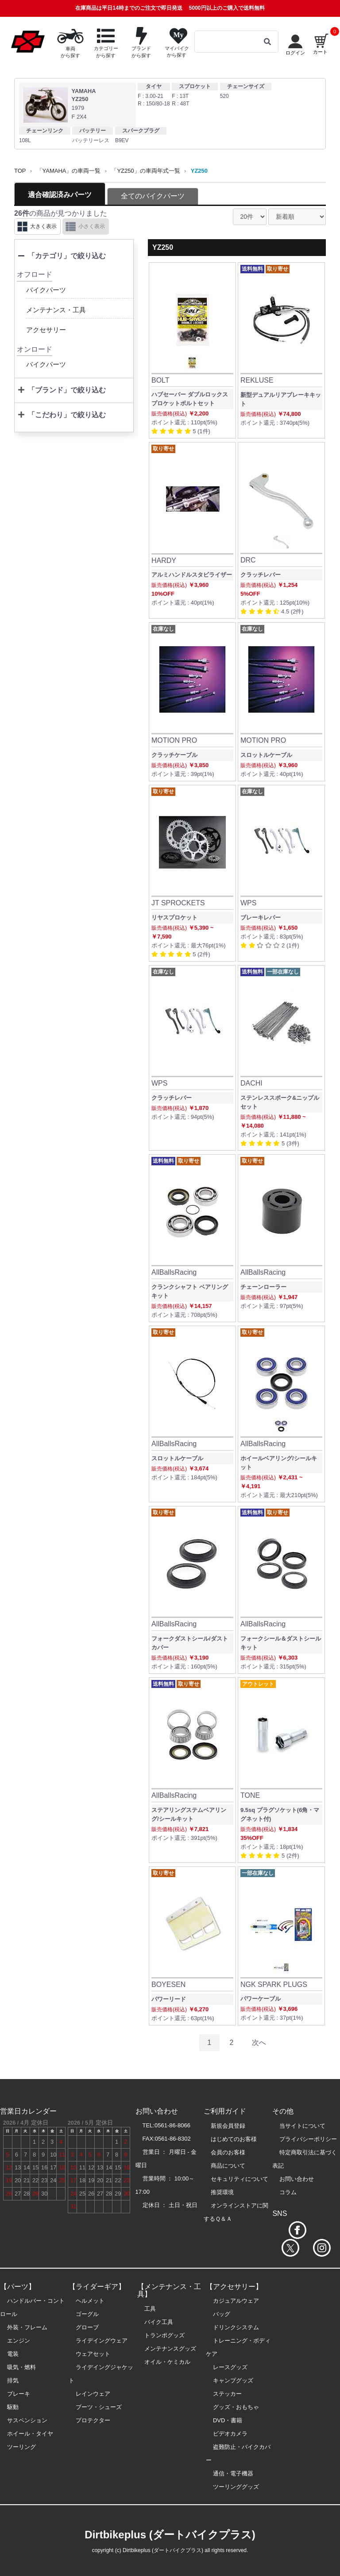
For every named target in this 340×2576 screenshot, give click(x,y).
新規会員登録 (228, 2125)
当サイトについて (302, 2125)
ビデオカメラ (230, 2433)
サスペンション (27, 2420)
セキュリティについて (239, 2179)
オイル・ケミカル (167, 2362)
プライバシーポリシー (308, 2139)
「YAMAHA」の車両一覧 (69, 170)
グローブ (87, 2327)
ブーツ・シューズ (99, 2407)
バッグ (221, 2314)
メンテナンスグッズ (170, 2348)
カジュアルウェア (236, 2300)
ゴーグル (87, 2314)
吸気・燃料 (21, 2367)
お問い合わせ (296, 2179)
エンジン (18, 2340)
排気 (13, 2380)
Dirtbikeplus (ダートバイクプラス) (170, 2535)
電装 (13, 2354)
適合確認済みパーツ (60, 194)
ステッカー (227, 2393)
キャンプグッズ (233, 2380)
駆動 (13, 2407)
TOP (20, 170)
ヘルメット (90, 2300)
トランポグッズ (164, 2335)
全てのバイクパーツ (153, 196)
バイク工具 (158, 2322)
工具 (150, 2308)
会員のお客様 (228, 2152)
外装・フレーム (27, 2327)
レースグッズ (230, 2367)
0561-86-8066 (172, 2125)
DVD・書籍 (227, 2420)
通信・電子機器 (233, 2473)
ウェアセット (93, 2354)
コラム (288, 2192)
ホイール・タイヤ (30, 2433)
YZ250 (199, 170)
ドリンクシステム (236, 2327)
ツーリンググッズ (236, 2486)
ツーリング (21, 2447)
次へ (259, 2042)
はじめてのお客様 (234, 2139)
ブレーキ (18, 2393)
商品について (228, 2165)
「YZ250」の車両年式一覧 (145, 170)
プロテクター (93, 2420)
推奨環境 (222, 2192)
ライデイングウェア (102, 2340)
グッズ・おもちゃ (236, 2407)
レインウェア (93, 2393)
